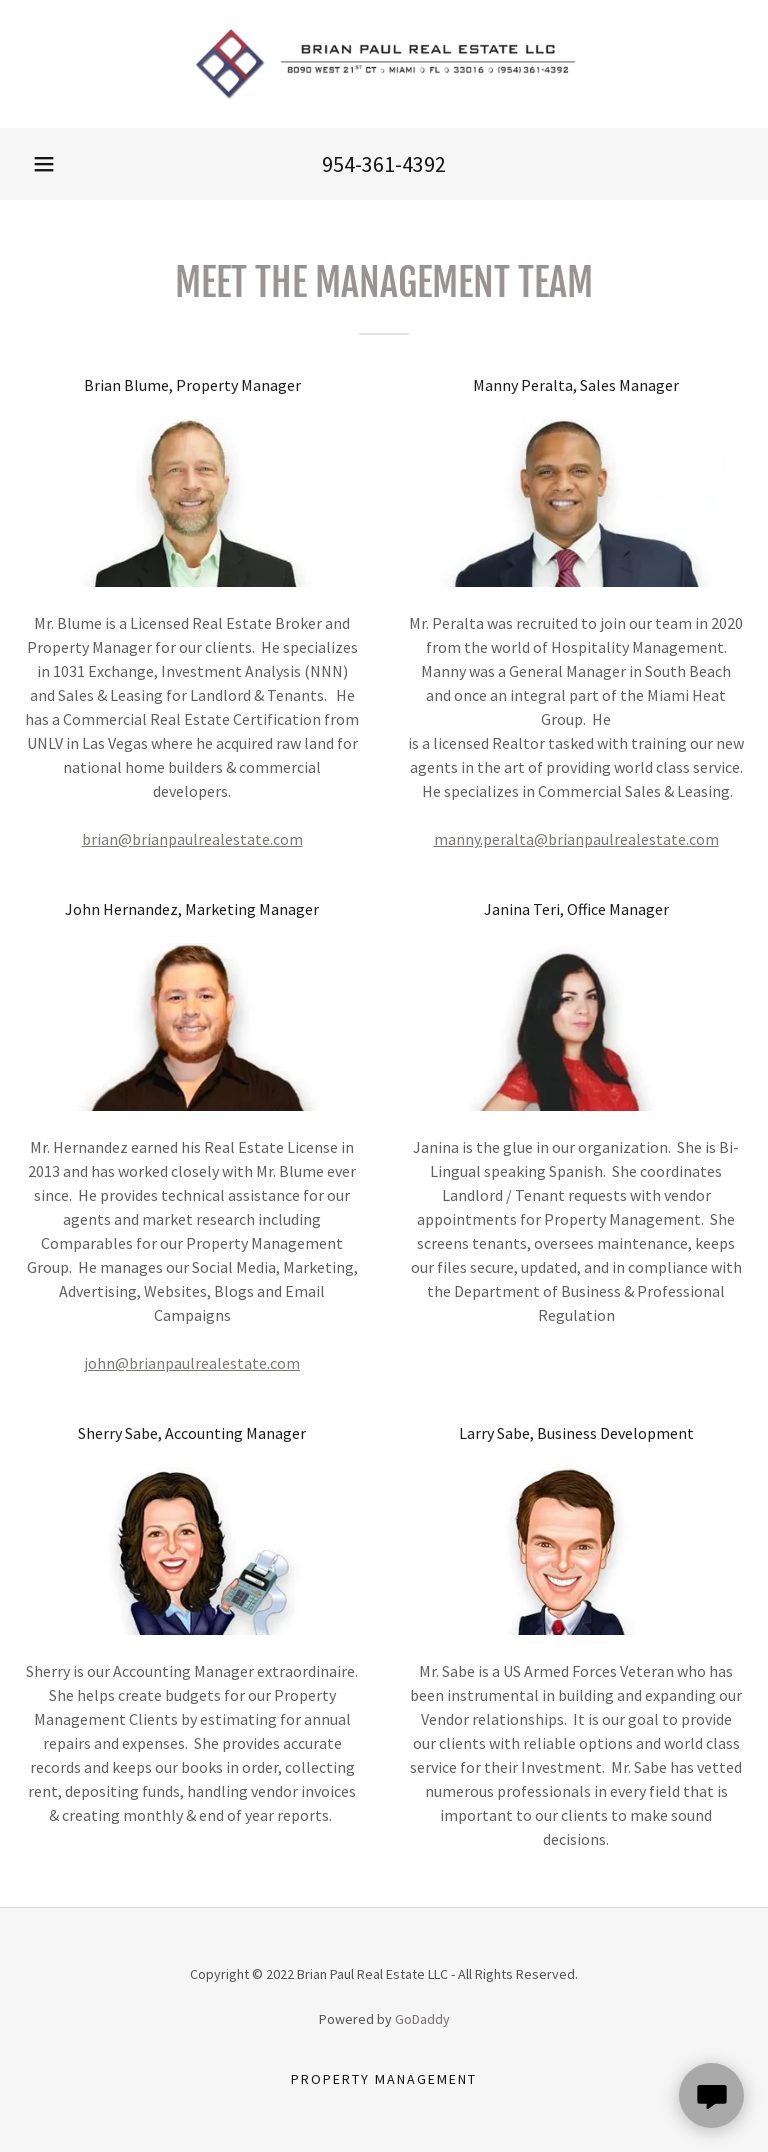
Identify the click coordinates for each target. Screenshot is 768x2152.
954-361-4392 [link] (384, 164)
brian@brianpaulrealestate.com (192, 839)
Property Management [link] (384, 2079)
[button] (44, 164)
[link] (384, 64)
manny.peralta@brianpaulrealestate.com (576, 839)
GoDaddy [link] (422, 2019)
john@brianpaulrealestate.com (192, 1363)
